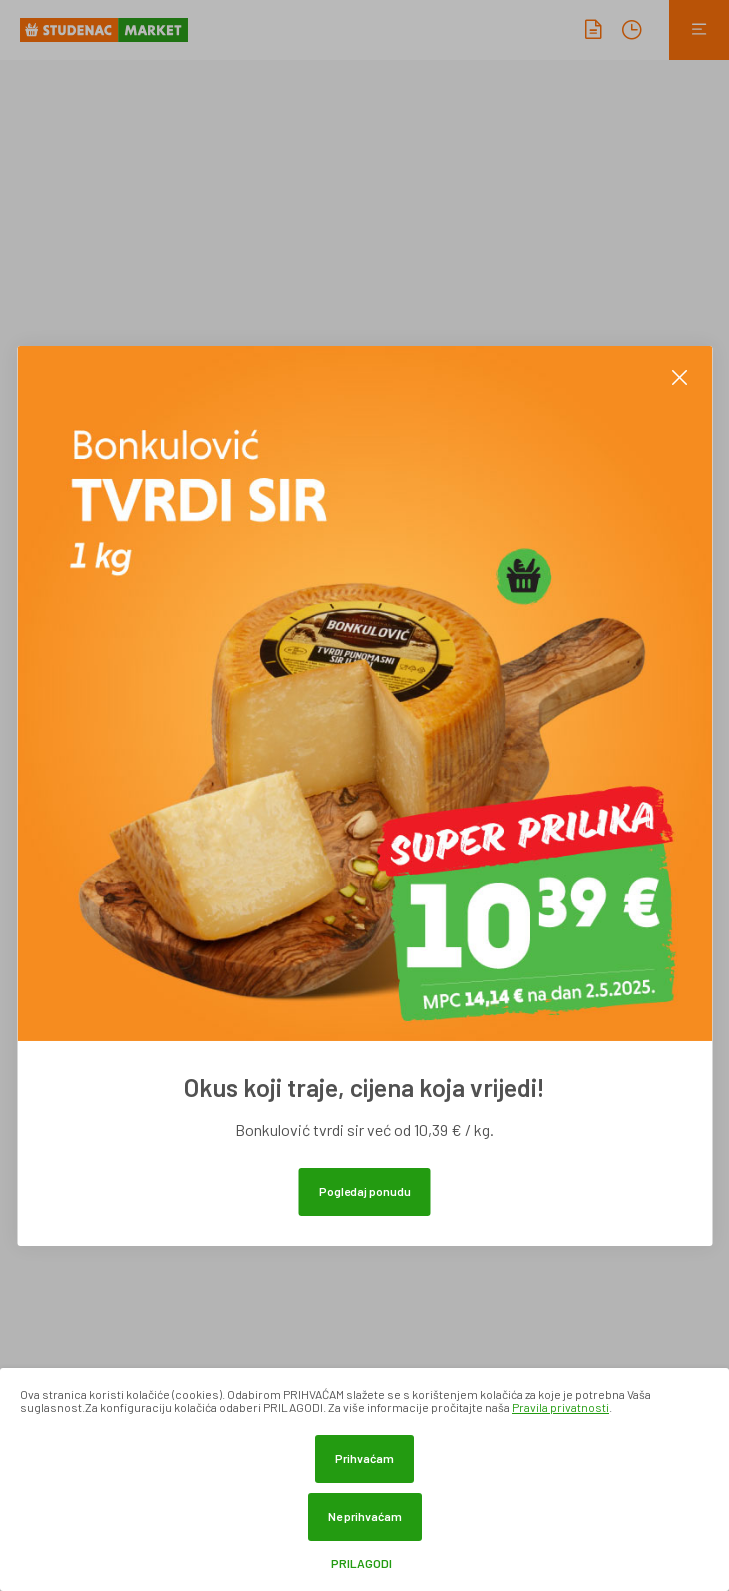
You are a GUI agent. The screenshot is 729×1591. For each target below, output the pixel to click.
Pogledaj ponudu (365, 1191)
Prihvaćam (364, 1458)
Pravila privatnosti (560, 1407)
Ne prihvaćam (365, 1516)
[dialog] (364, 1479)
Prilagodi (361, 1563)
